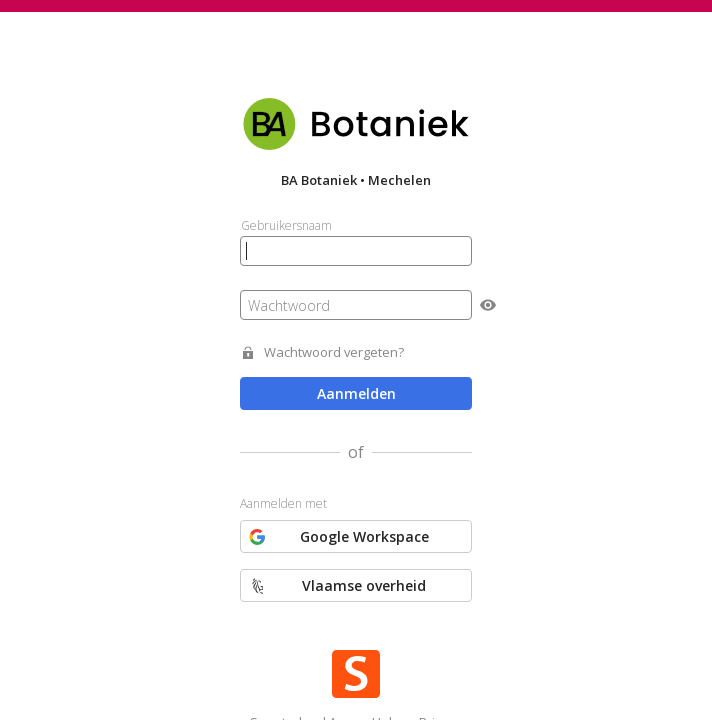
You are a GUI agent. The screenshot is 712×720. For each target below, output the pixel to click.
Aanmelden (356, 393)
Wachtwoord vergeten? (334, 352)
